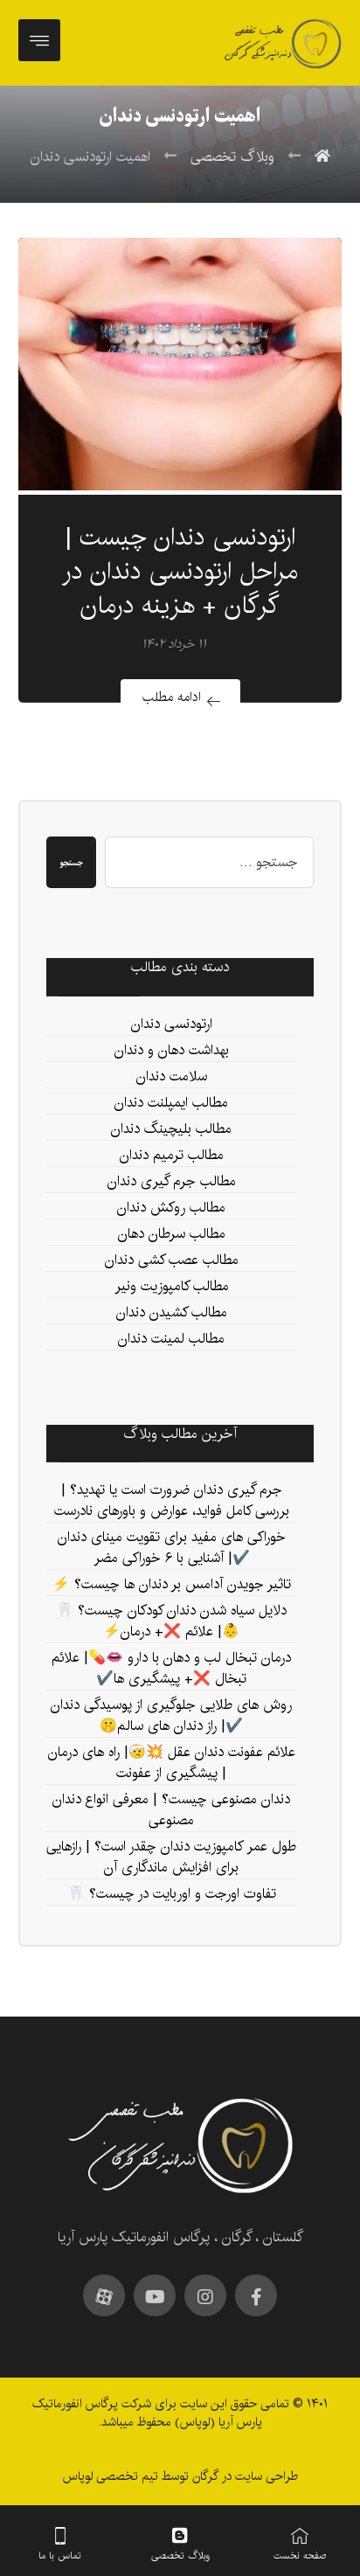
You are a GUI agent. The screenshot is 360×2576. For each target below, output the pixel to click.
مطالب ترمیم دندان (172, 1156)
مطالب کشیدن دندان (171, 1313)
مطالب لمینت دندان (171, 1339)
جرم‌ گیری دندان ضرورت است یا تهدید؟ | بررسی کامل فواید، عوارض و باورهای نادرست (171, 1501)
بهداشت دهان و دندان (171, 1051)
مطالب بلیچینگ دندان (171, 1130)
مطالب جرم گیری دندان (171, 1182)
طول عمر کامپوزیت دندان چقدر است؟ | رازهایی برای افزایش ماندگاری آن (171, 1858)
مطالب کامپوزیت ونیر (171, 1287)
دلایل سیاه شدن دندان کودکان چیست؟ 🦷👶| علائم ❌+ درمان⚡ (171, 1621)
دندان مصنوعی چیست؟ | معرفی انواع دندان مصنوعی (171, 1810)
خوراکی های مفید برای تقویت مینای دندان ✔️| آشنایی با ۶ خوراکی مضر (172, 1548)
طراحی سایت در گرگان (243, 2476)
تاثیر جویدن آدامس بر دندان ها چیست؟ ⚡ (171, 1585)
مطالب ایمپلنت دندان (171, 1103)
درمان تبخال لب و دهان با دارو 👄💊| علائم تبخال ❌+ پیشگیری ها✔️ (171, 1669)
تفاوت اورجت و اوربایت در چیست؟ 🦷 (171, 1895)
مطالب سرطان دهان (171, 1235)
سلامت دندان (171, 1077)
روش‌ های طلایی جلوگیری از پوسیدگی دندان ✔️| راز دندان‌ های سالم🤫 (171, 1716)
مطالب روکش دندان (171, 1208)
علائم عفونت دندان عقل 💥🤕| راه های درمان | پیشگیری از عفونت (171, 1763)
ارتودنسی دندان (171, 1025)
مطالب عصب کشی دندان (172, 1261)
